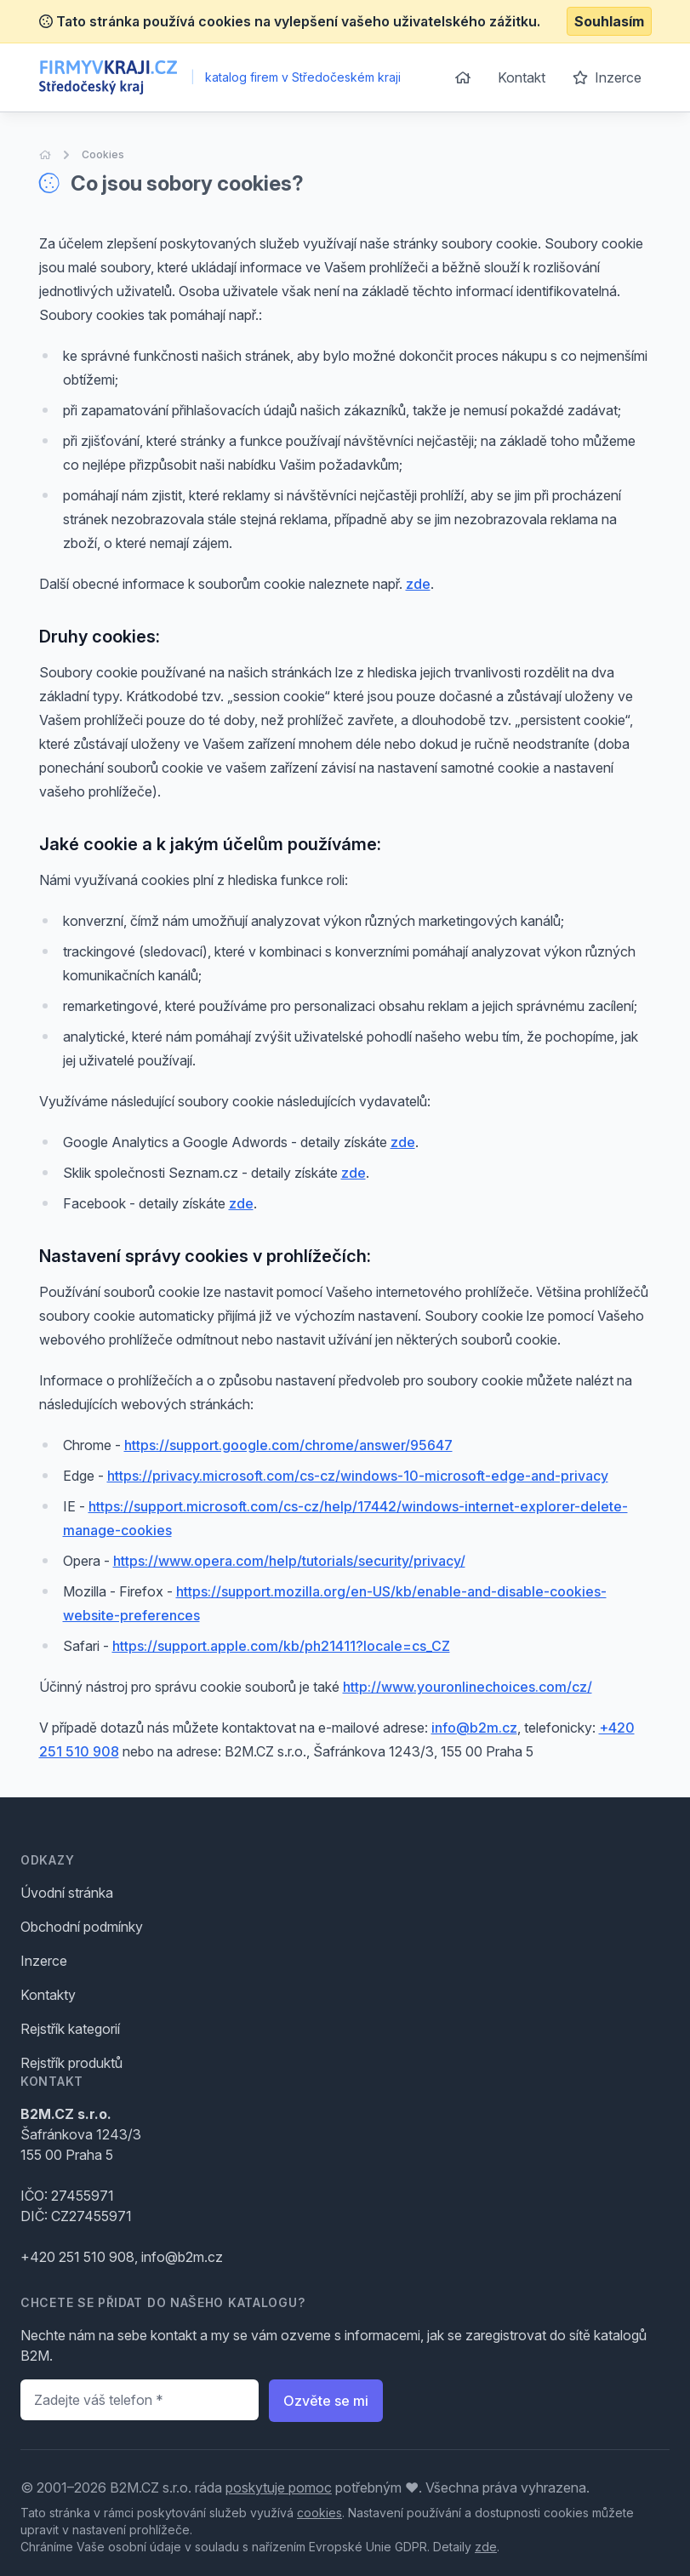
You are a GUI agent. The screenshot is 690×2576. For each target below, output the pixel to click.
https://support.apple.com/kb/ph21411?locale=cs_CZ (281, 1645)
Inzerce (607, 77)
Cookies (103, 154)
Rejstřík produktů (71, 2062)
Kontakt (521, 77)
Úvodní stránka (66, 1892)
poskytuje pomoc (278, 2487)
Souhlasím (609, 21)
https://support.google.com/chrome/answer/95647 (288, 1445)
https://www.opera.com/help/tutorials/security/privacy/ (289, 1560)
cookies (319, 2512)
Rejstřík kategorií (70, 2028)
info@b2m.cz (474, 1727)
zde (418, 583)
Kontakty (48, 1994)
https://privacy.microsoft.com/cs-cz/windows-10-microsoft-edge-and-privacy (357, 1475)
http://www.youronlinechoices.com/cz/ (467, 1686)
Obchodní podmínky (81, 1926)
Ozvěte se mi (325, 2400)
